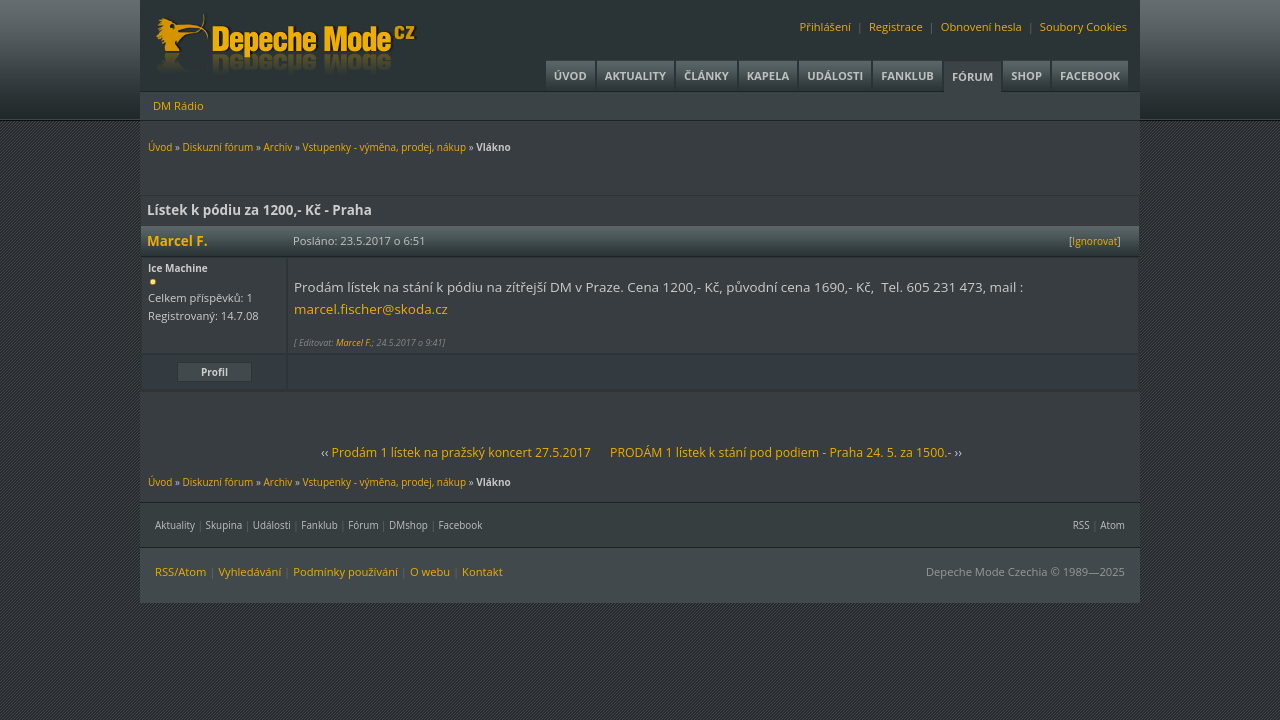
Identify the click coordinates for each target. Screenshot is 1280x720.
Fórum (972, 76)
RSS (1081, 525)
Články (706, 75)
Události (835, 75)
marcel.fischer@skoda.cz (371, 309)
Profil (214, 372)
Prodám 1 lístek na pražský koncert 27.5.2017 (461, 452)
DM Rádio (178, 105)
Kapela (768, 75)
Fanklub (907, 75)
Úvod (570, 75)
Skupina (224, 525)
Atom (1112, 525)
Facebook (1090, 75)
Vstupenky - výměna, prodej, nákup (384, 147)
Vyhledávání (249, 571)
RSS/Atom (180, 571)
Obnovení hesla (981, 26)
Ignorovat (1094, 241)
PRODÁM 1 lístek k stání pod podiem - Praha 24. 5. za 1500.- (780, 452)
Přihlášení (825, 26)
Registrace (896, 26)
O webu (430, 571)
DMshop (408, 525)
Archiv (277, 147)
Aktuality (635, 75)
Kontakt (482, 571)
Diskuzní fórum (218, 147)
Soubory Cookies (1083, 26)
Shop (1026, 75)
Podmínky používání (345, 571)
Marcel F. (354, 342)
